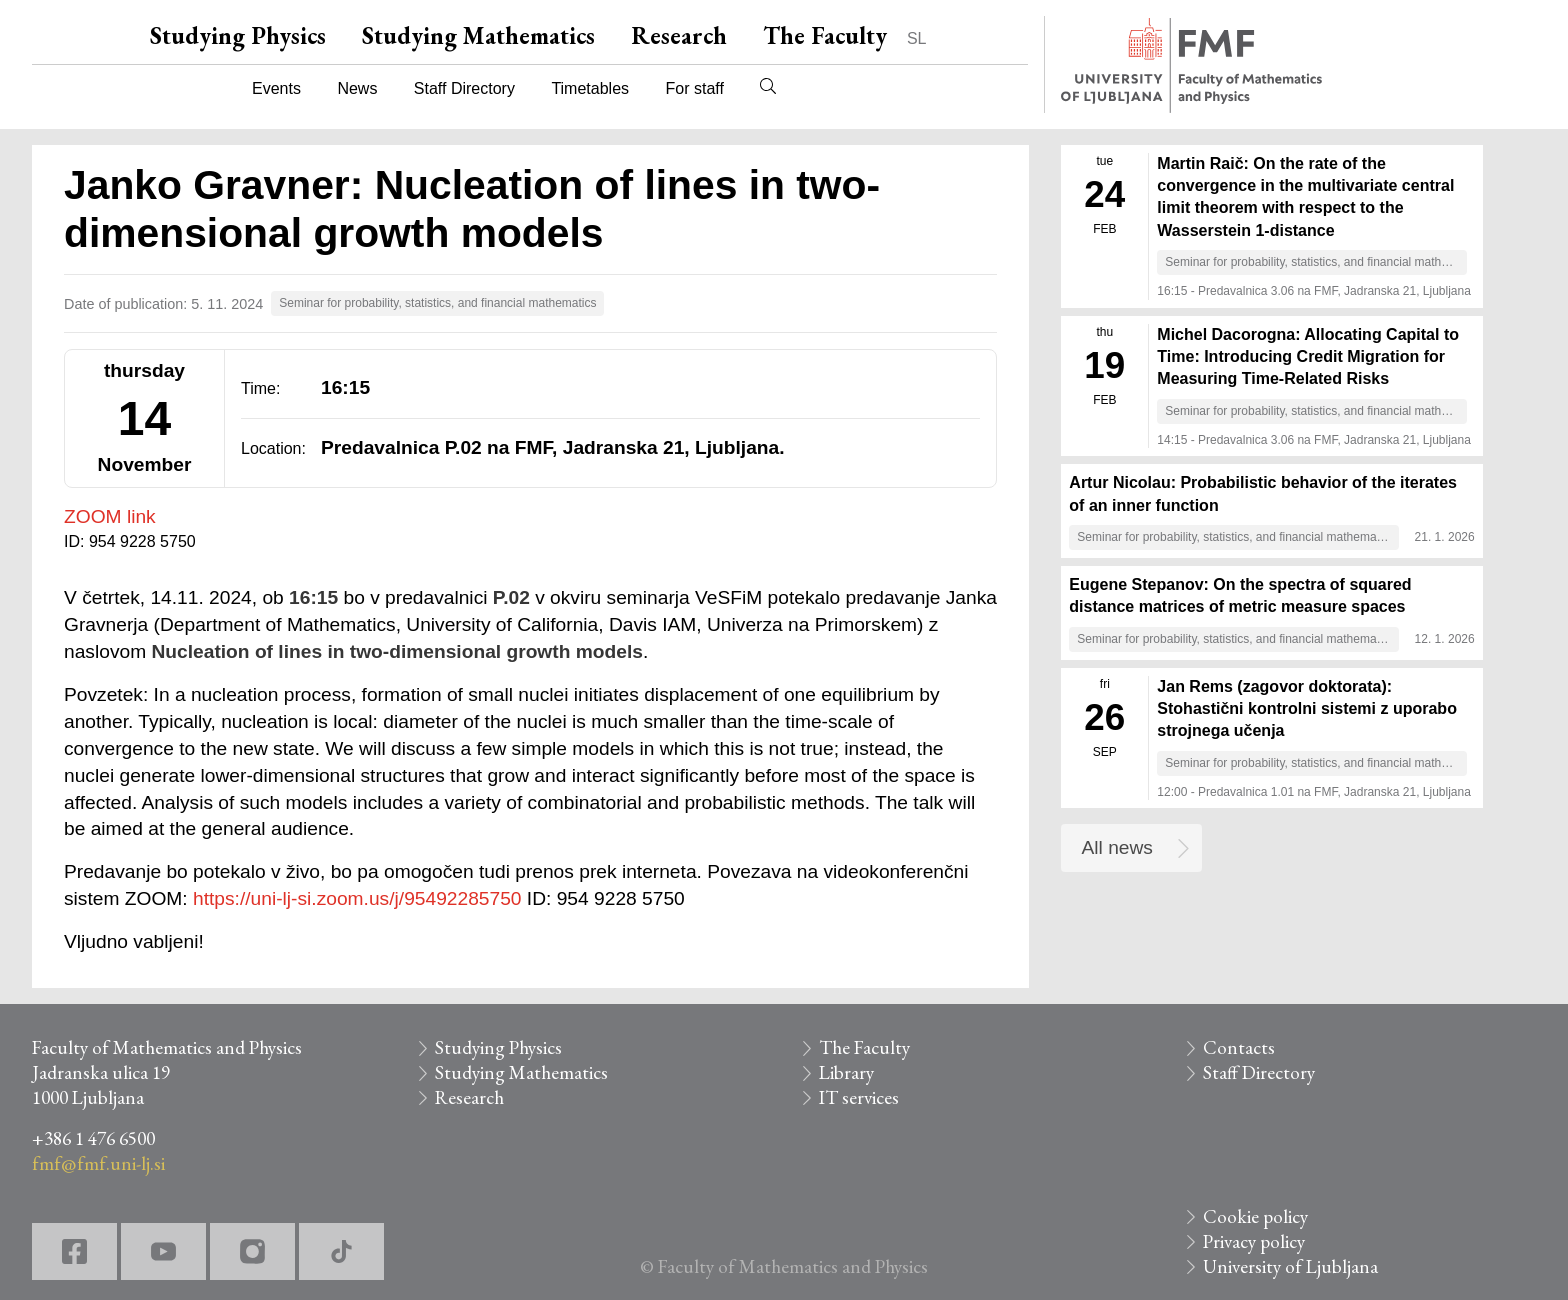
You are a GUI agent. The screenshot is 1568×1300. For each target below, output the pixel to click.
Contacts (1239, 1047)
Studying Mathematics (478, 35)
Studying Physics (238, 35)
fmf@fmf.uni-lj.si (98, 1163)
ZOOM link (110, 516)
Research (679, 35)
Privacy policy (1254, 1241)
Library (846, 1072)
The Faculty (825, 35)
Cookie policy (1255, 1216)
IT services (859, 1097)
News (357, 88)
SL (917, 38)
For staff (694, 88)
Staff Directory (464, 88)
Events (276, 88)
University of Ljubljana (1290, 1266)
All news (1117, 847)
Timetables (590, 88)
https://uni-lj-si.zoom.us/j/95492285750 (357, 898)
